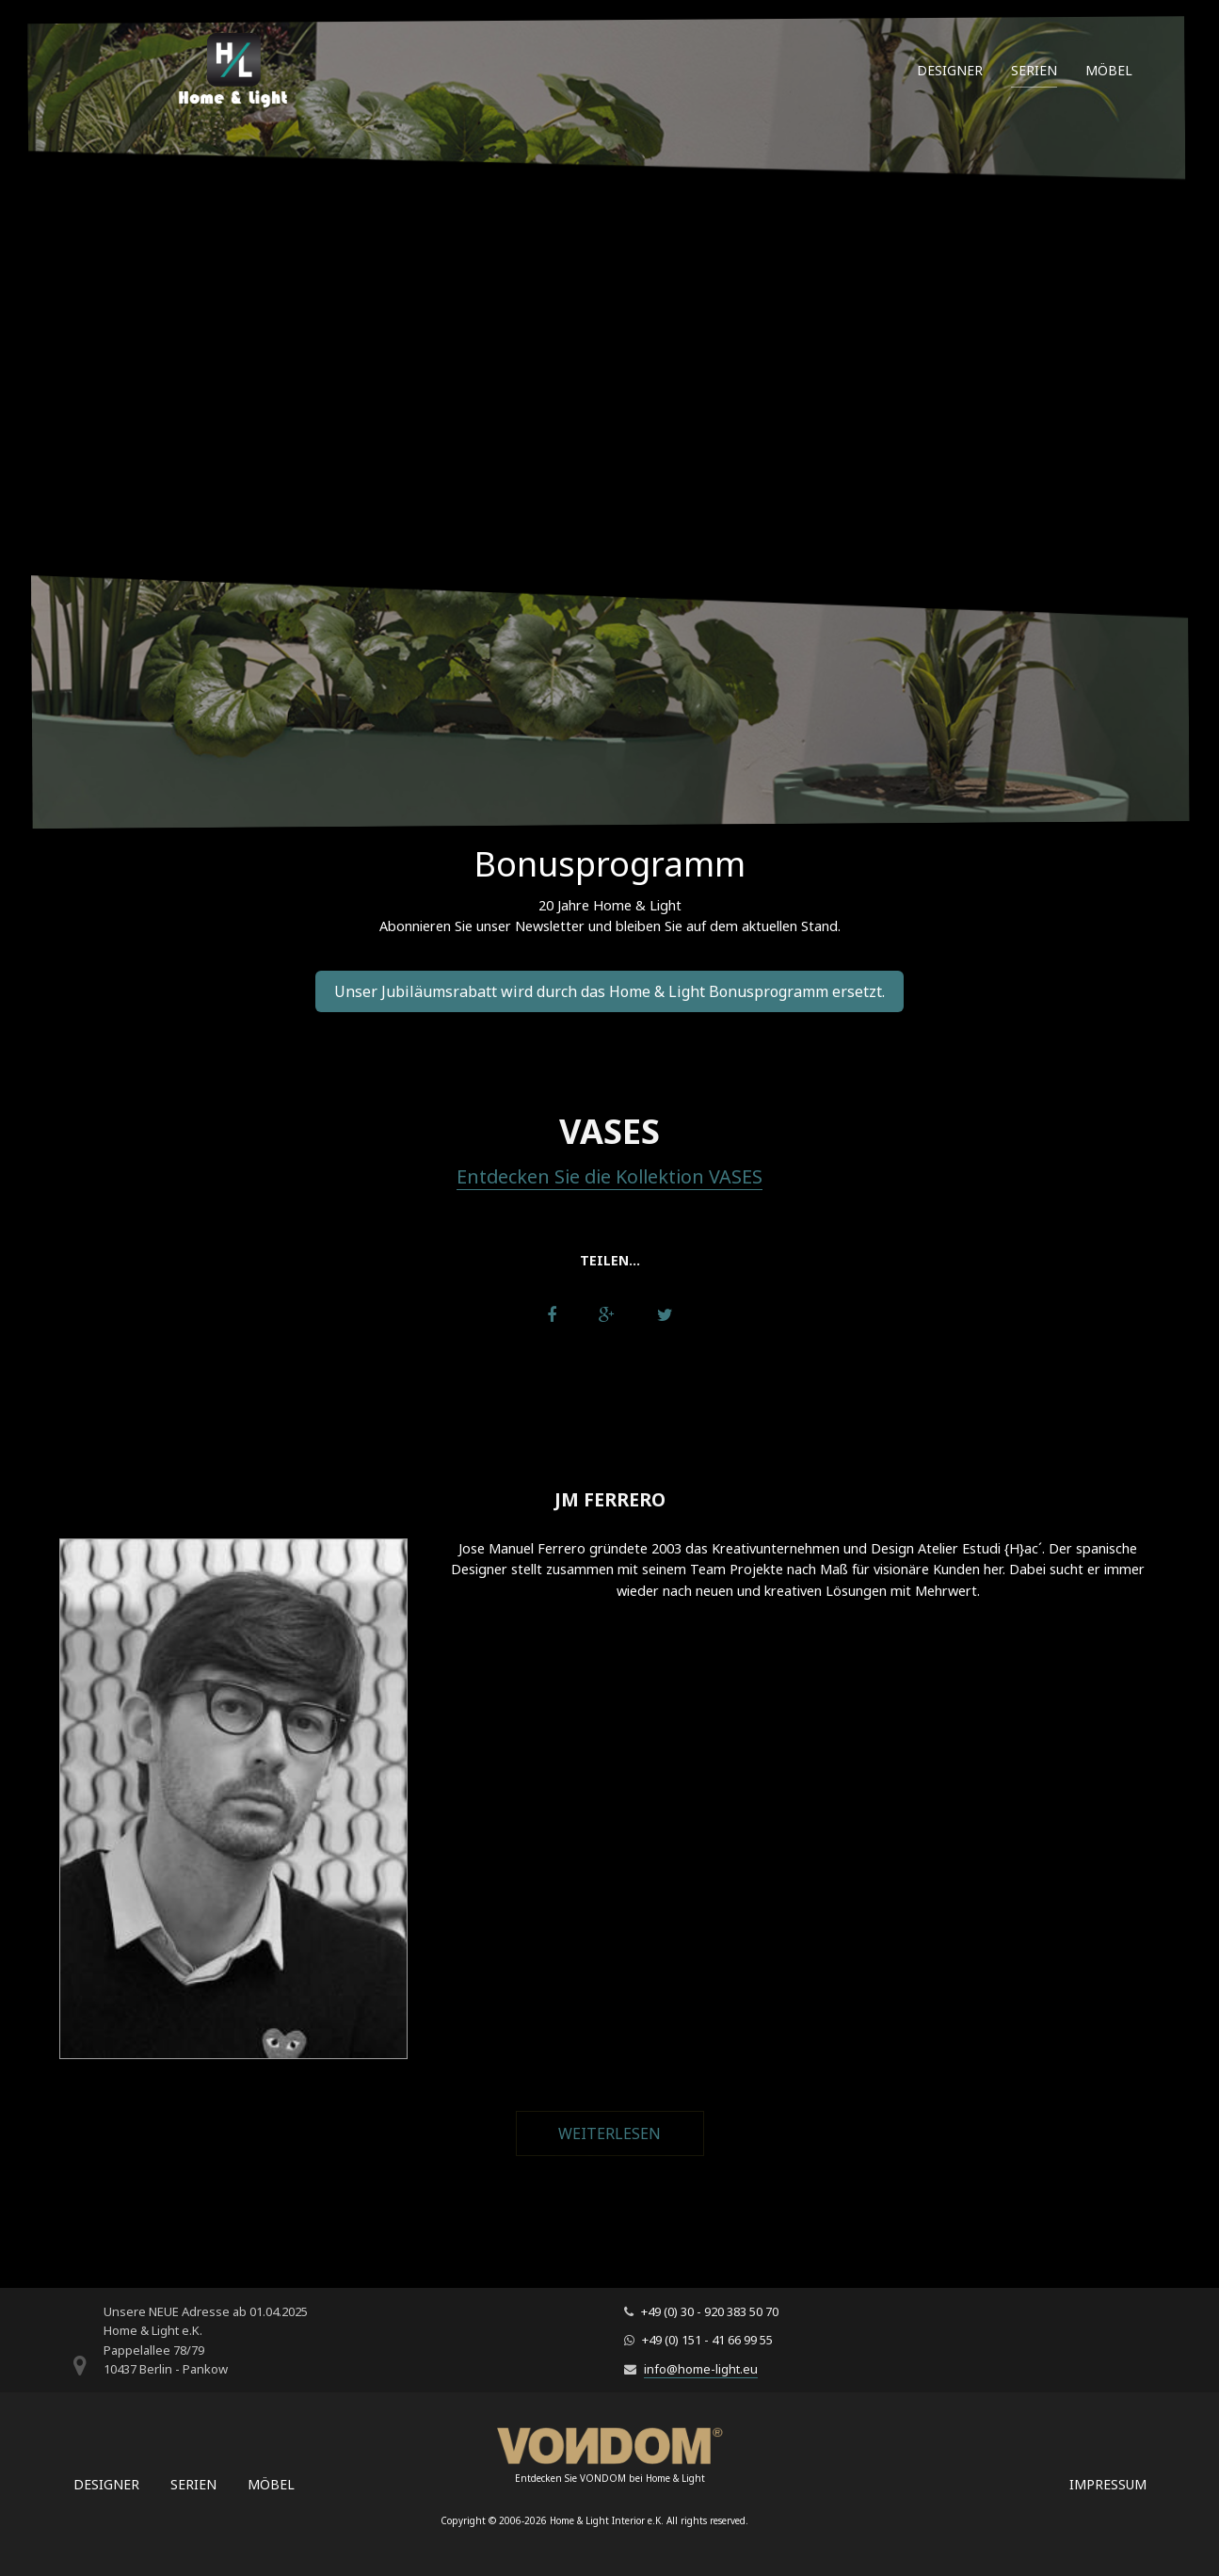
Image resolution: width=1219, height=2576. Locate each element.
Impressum (1108, 2484)
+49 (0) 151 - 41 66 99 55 (707, 2339)
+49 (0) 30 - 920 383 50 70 (709, 2311)
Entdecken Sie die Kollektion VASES (609, 1176)
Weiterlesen (631, 2133)
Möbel (1108, 70)
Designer (950, 70)
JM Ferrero (610, 1499)
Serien (1034, 70)
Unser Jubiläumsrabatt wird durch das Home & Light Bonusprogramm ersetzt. (609, 991)
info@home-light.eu (701, 2368)
